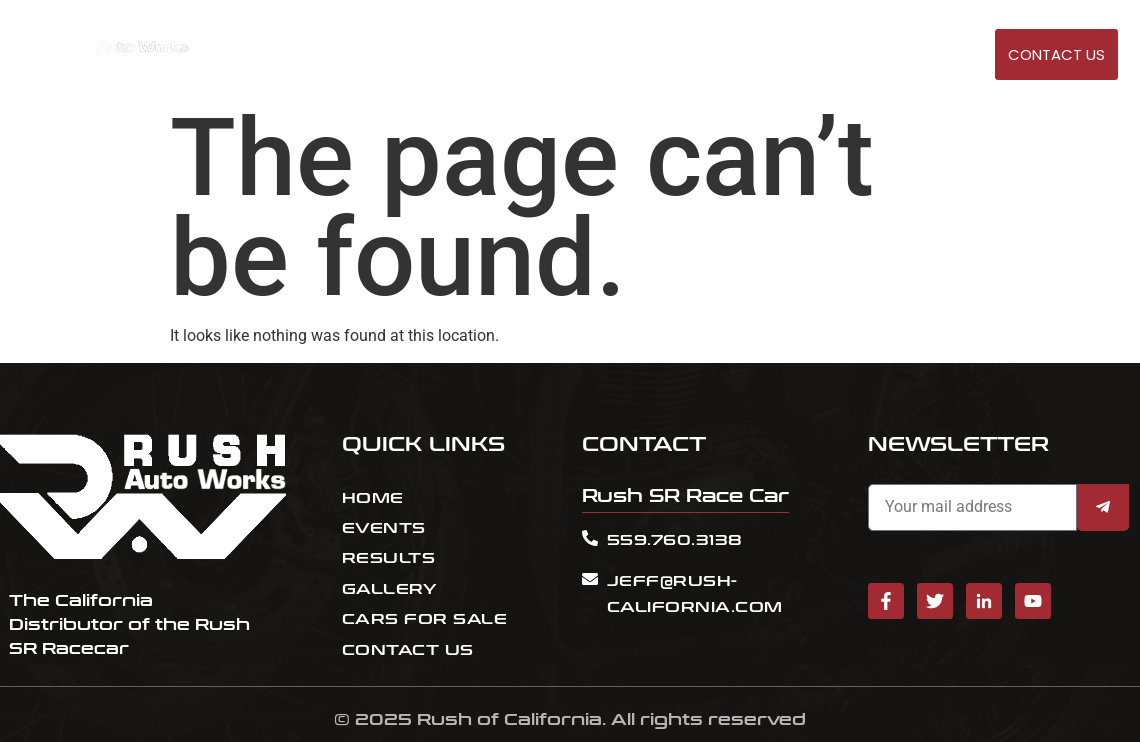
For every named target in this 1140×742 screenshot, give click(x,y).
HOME (633, 55)
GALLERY (957, 55)
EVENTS (696, 55)
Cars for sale (858, 55)
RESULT (763, 55)
